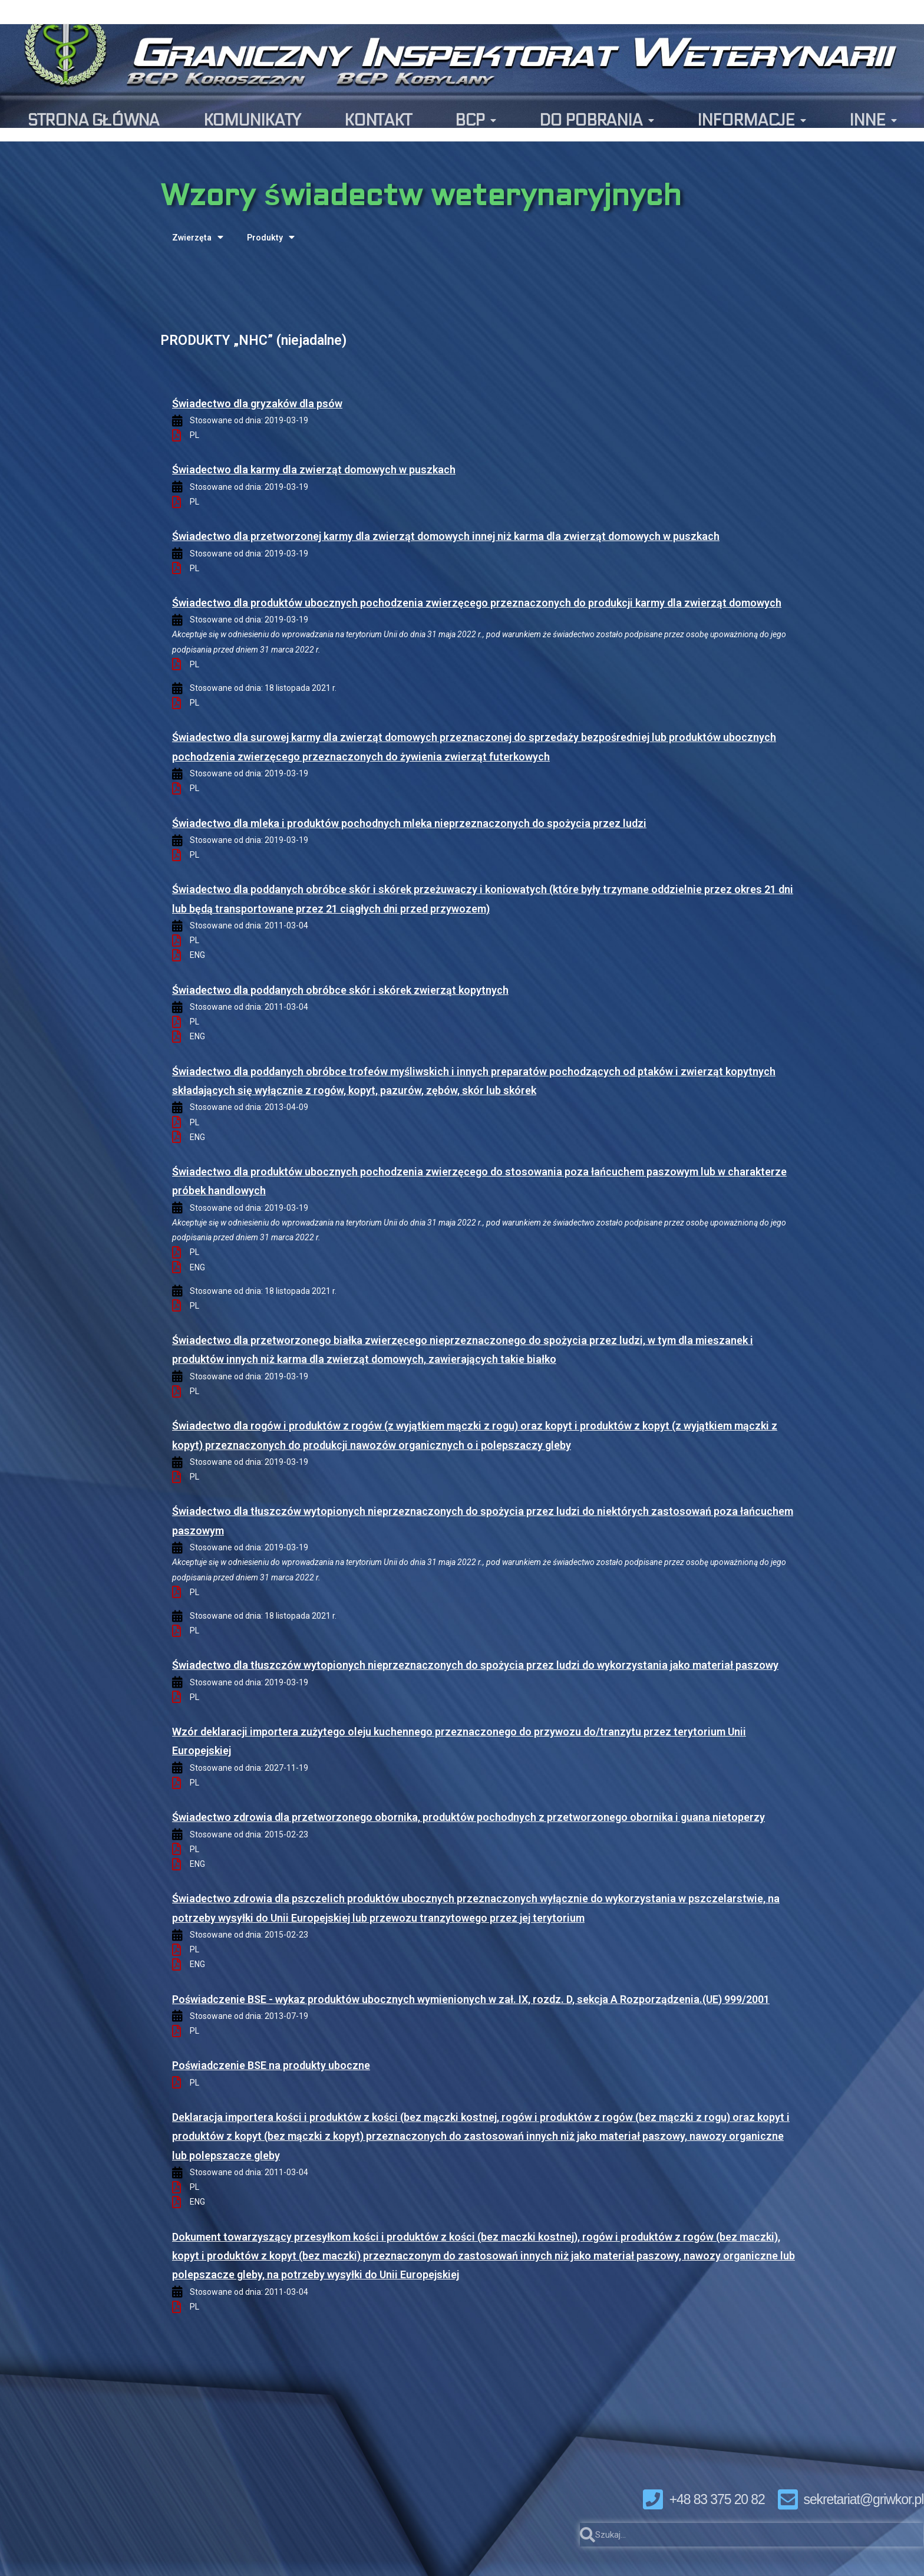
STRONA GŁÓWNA (93, 120)
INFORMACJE (751, 120)
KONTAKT (377, 120)
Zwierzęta (197, 237)
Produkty (271, 237)
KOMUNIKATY (252, 120)
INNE (872, 120)
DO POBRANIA (596, 120)
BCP (475, 120)
